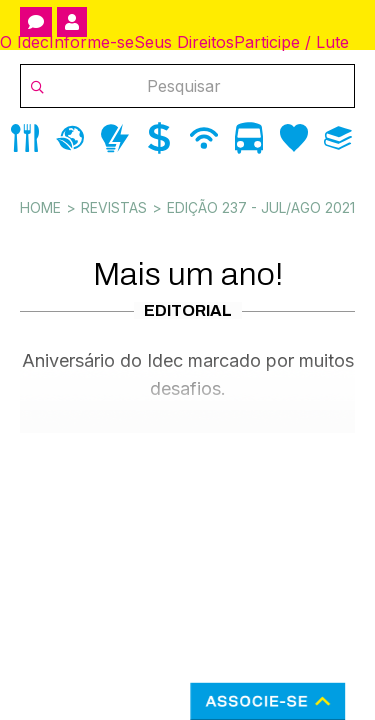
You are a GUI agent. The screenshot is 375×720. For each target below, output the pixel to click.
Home (40, 207)
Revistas (114, 207)
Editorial (188, 310)
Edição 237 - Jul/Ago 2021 (261, 207)
